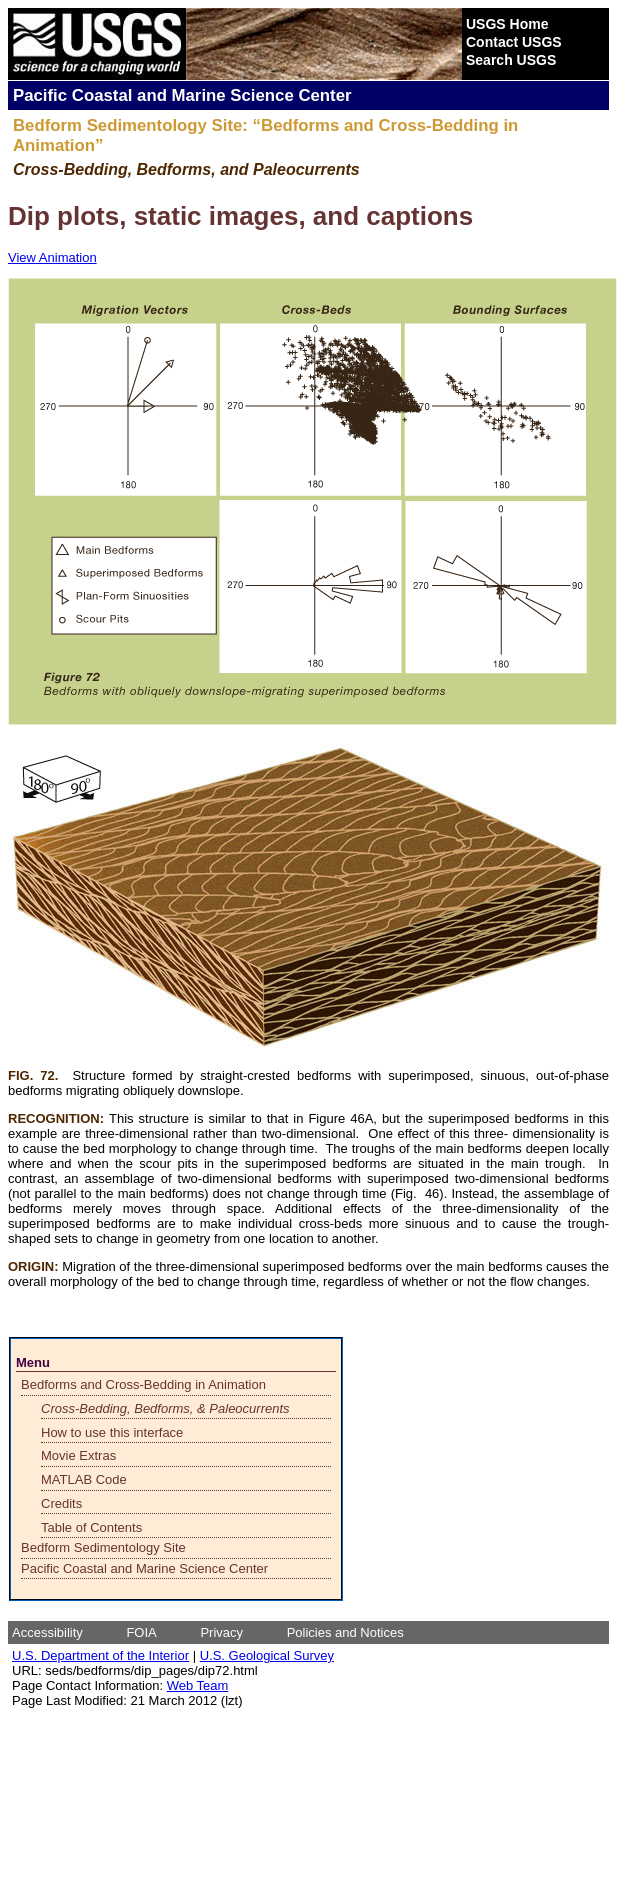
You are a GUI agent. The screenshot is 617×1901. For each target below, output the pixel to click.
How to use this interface (112, 1432)
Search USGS (511, 60)
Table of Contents (91, 1527)
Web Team (198, 1685)
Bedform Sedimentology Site (103, 1547)
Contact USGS (514, 42)
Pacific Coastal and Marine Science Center (144, 1568)
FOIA (141, 1632)
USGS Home (507, 24)
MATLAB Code (84, 1479)
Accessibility (47, 1632)
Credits (61, 1503)
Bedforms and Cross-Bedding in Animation (143, 1384)
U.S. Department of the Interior (100, 1655)
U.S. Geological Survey (267, 1655)
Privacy (221, 1632)
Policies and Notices (345, 1632)
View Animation (52, 257)
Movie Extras (78, 1455)
